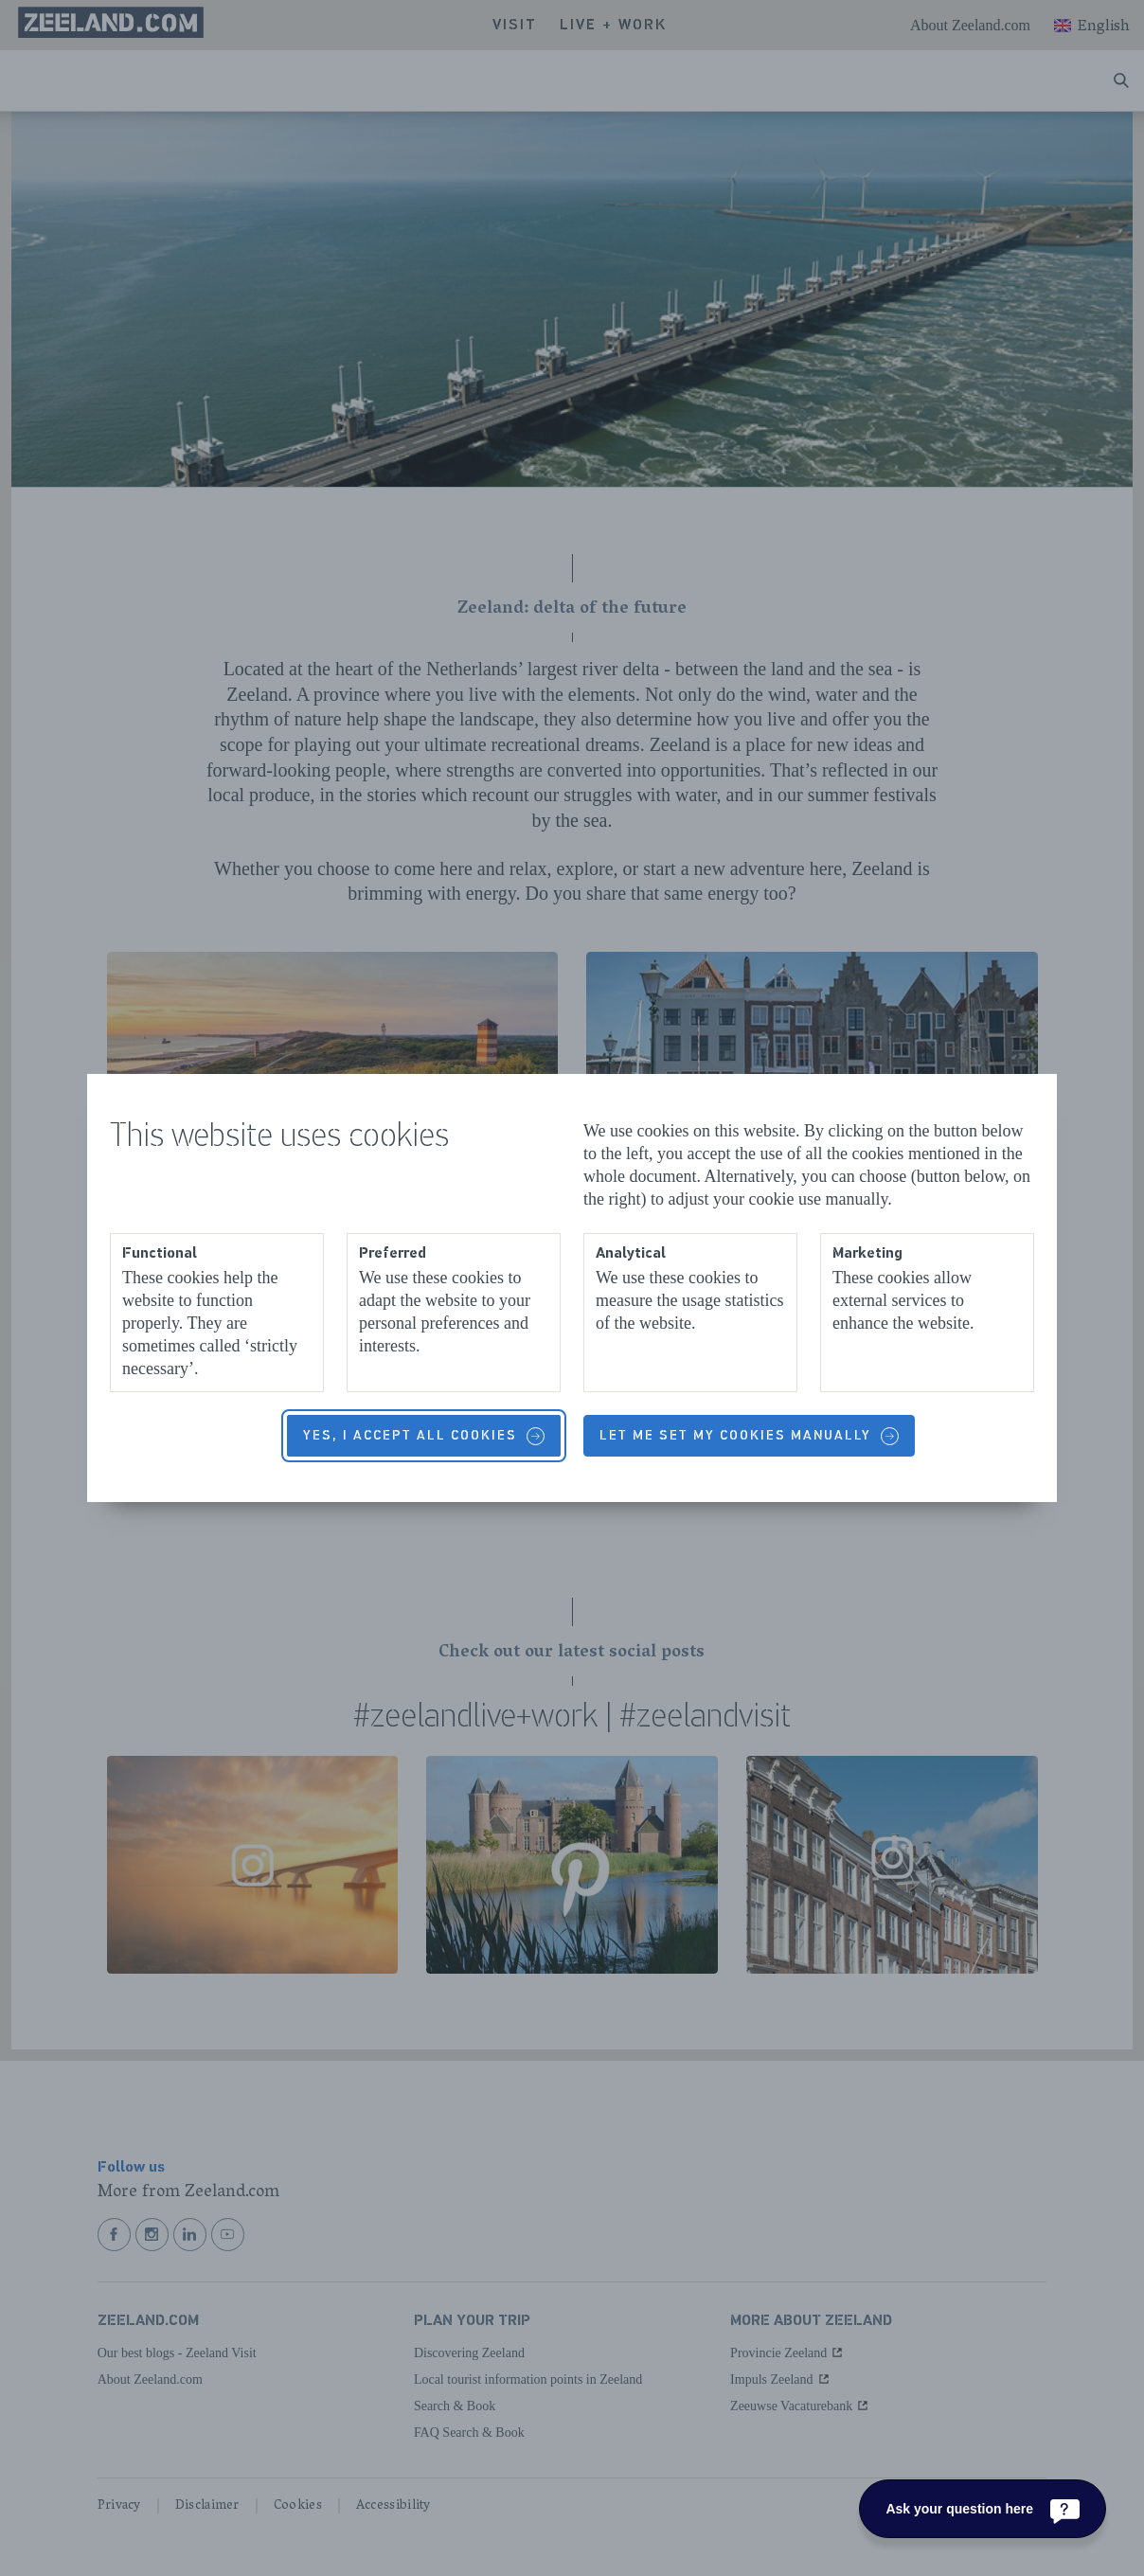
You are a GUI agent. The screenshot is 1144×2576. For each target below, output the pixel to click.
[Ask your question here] (982, 2508)
